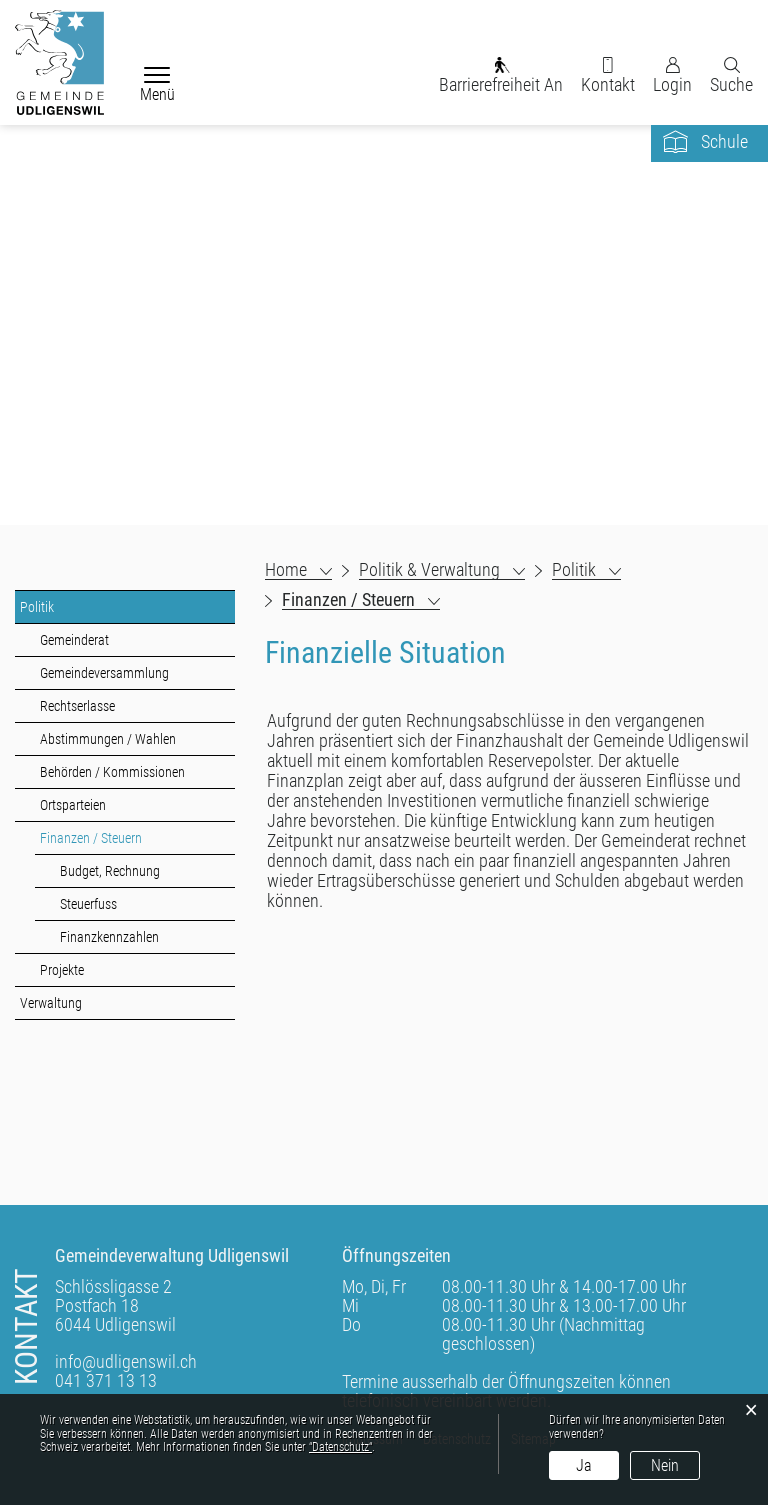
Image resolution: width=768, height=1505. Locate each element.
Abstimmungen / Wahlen (108, 739)
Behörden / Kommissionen (112, 772)
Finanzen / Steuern (126, 837)
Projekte (62, 970)
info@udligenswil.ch (126, 1361)
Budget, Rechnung (110, 871)
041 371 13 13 (106, 1380)
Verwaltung (51, 1003)
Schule (724, 141)
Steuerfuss (88, 904)
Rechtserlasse (77, 706)
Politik (37, 607)
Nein (665, 1465)
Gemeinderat (74, 640)
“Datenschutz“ (340, 1447)
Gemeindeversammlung (104, 673)
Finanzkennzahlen (109, 937)
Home (286, 570)
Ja (584, 1465)
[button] (442, 570)
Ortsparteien (73, 805)
